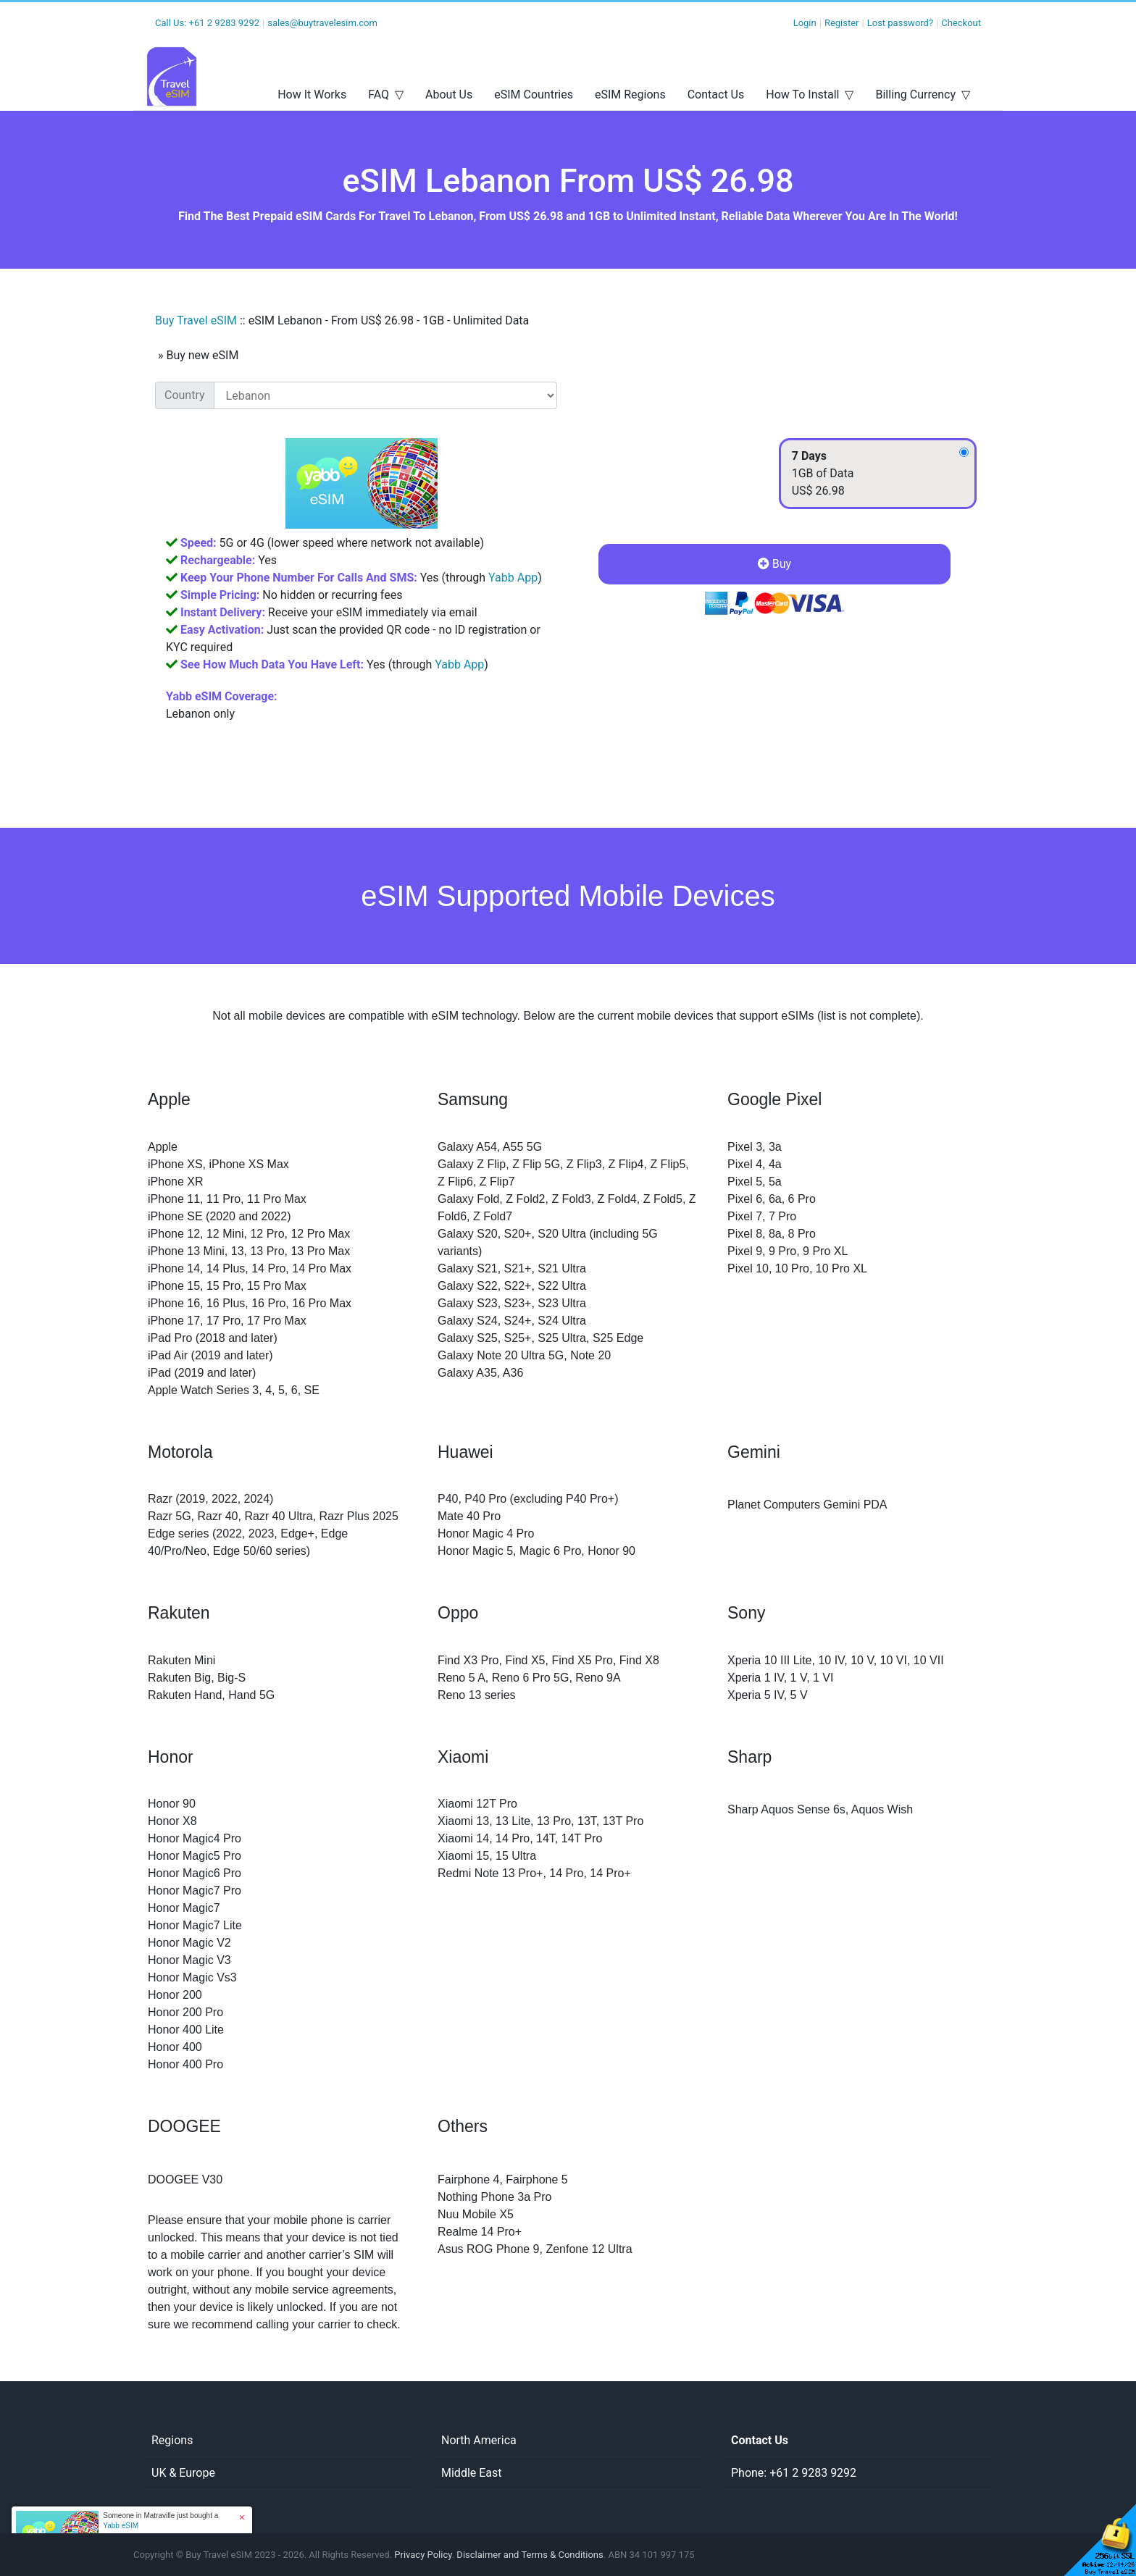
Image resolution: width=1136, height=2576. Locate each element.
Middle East (471, 2473)
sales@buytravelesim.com (322, 22)
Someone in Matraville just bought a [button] (160, 2521)
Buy (774, 564)
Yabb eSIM (120, 2526)
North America (479, 2440)
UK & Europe (183, 2473)
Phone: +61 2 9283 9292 (793, 2473)
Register (841, 22)
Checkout (961, 22)
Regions (172, 2440)
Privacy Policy (422, 2554)
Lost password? (900, 22)
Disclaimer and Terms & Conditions (529, 2554)
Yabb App (513, 577)
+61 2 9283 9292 (224, 22)
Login (804, 22)
